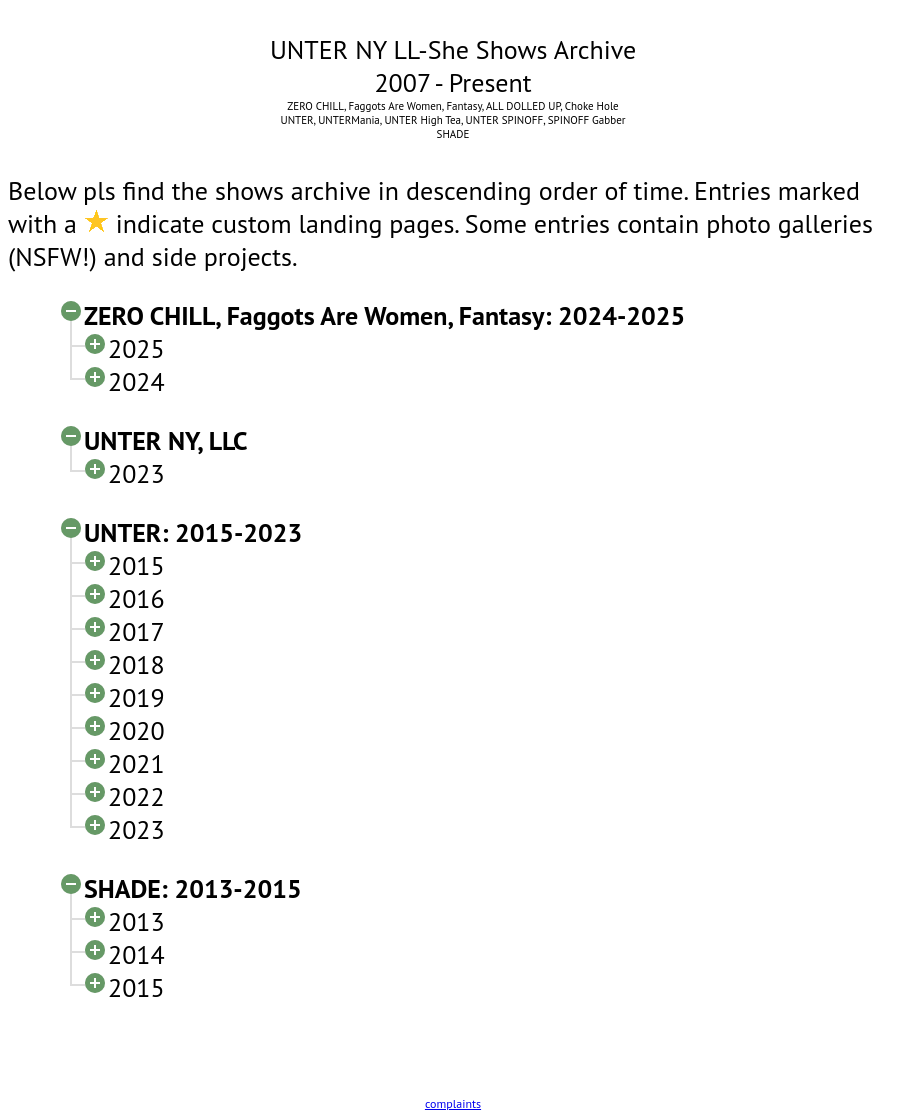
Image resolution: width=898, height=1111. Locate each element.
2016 (136, 598)
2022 (136, 796)
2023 (136, 473)
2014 (136, 954)
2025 (136, 348)
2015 (136, 565)
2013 (136, 921)
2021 (136, 763)
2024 (136, 381)
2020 (136, 730)
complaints (453, 1103)
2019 (136, 697)
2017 (136, 631)
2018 (136, 664)
